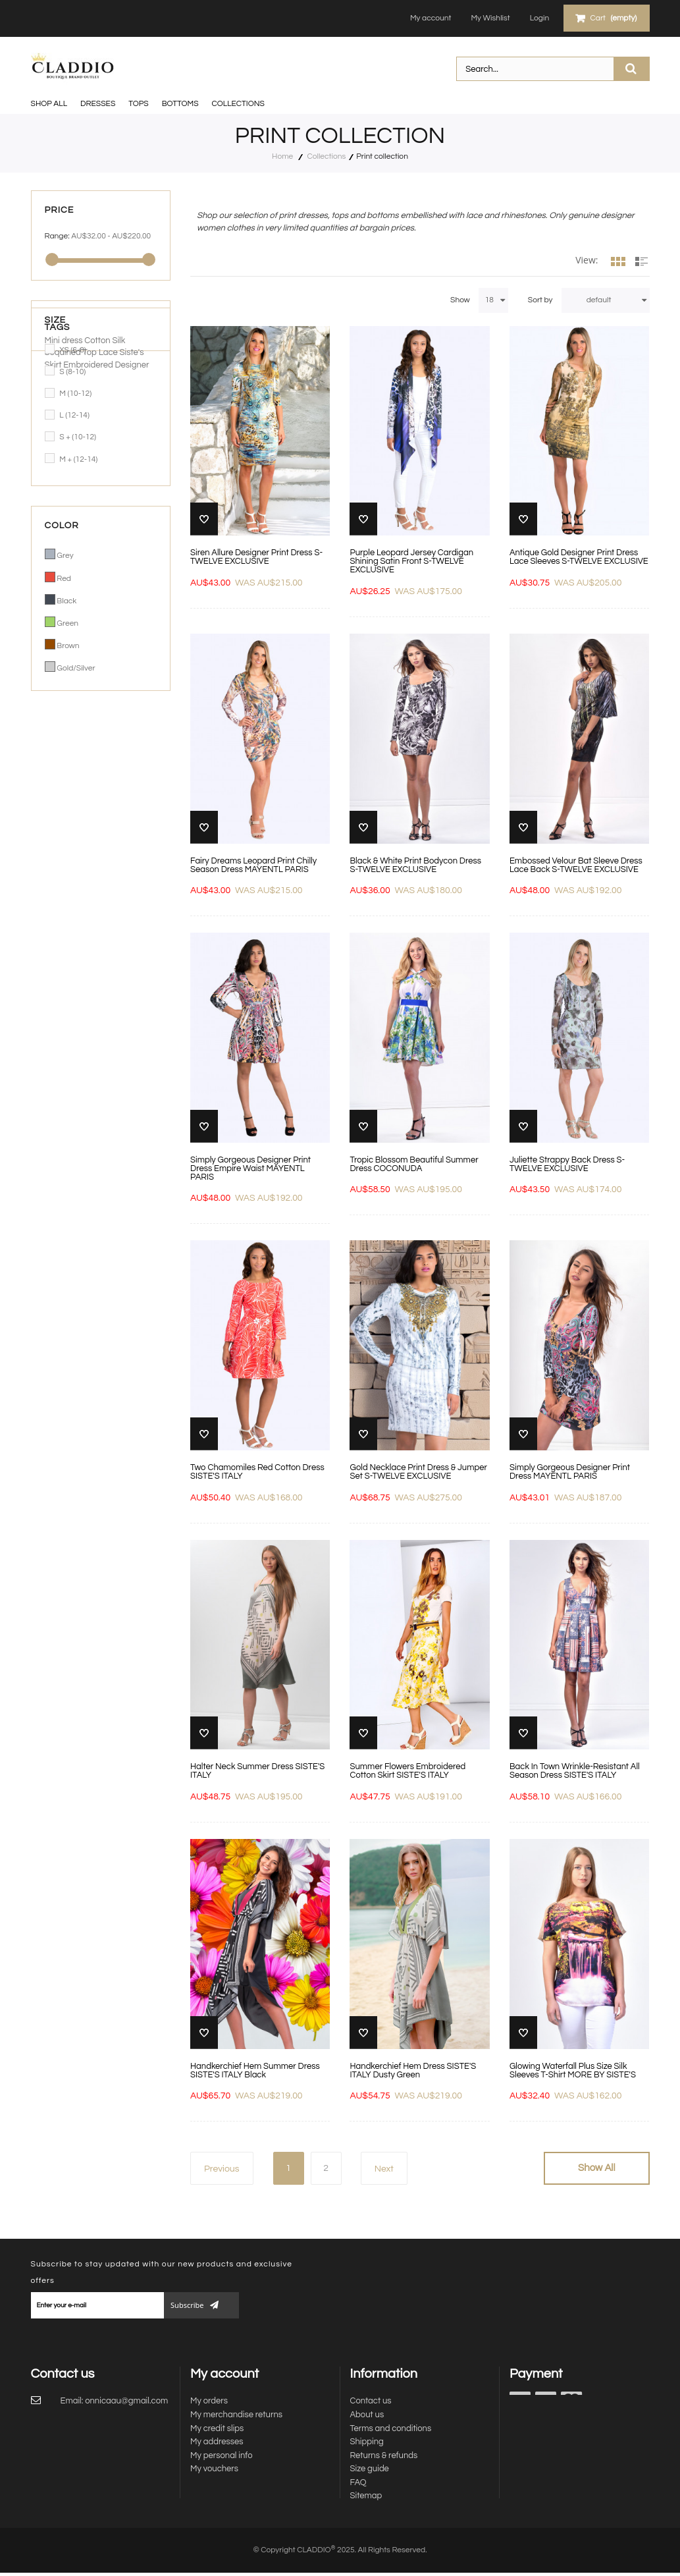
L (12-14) (74, 415)
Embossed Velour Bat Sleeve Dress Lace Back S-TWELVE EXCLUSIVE (576, 865)
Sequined (64, 756)
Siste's (132, 756)
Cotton (98, 743)
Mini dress (65, 743)
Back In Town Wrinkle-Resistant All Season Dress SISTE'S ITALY (575, 1771)
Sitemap (366, 2495)
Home (282, 156)
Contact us (371, 2400)
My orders (209, 2400)
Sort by (540, 300)
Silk (118, 743)
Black (66, 601)
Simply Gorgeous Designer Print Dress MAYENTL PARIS (570, 1472)
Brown (68, 646)
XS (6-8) (72, 350)
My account (429, 18)
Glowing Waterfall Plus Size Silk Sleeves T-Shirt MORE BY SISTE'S (573, 2070)
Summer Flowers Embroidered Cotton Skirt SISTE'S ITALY (407, 1771)
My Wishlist (488, 18)
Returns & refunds (384, 2455)
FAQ (358, 2482)
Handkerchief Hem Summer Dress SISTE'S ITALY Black (255, 2070)
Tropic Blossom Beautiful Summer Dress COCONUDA (414, 1164)
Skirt (54, 768)
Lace (109, 756)
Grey (65, 555)
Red (64, 578)
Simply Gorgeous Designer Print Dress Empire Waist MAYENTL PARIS (250, 1169)
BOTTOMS (180, 103)
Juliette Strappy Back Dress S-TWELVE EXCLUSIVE (567, 1164)
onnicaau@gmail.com (126, 2400)
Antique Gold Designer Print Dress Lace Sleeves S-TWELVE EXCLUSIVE (579, 557)
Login (537, 18)
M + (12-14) (78, 459)
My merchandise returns (236, 2414)
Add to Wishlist (204, 519)
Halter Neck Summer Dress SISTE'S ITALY (257, 1771)
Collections (238, 103)
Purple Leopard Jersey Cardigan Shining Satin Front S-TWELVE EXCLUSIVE (411, 561)
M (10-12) (75, 393)
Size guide (369, 2468)
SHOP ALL (49, 103)
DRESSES (97, 103)
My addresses (217, 2441)
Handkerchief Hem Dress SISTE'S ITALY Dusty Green (413, 2070)
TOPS (138, 103)
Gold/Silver (76, 668)
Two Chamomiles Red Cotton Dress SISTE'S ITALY (257, 1472)
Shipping (367, 2441)
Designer (132, 768)
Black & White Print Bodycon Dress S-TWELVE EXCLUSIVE (415, 865)
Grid (618, 266)
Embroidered (89, 768)
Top (91, 756)
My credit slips (217, 2428)
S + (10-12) (77, 437)
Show (460, 300)
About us (367, 2414)
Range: (57, 236)
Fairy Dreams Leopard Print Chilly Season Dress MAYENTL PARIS (253, 865)
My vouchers (214, 2468)
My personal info (221, 2455)
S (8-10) (72, 372)
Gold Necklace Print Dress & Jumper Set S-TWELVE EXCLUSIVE (418, 1472)
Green (67, 623)
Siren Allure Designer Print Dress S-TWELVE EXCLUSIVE (256, 557)
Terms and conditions (391, 2428)
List (642, 266)
